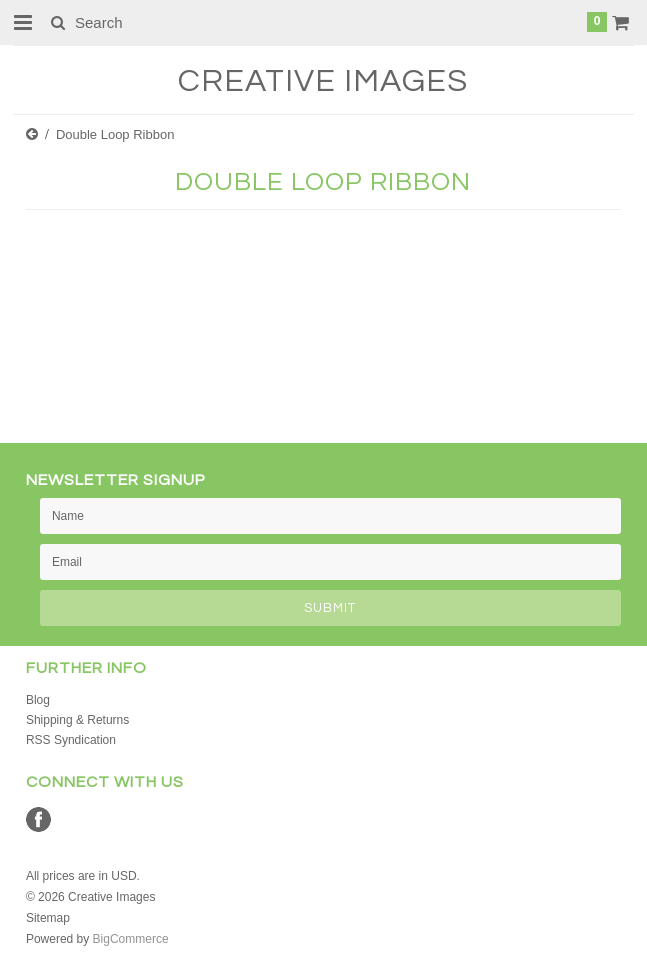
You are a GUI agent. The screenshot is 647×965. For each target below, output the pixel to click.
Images (323, 81)
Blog (38, 700)
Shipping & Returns (77, 720)
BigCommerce (131, 939)
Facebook (38, 819)
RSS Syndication (71, 740)
